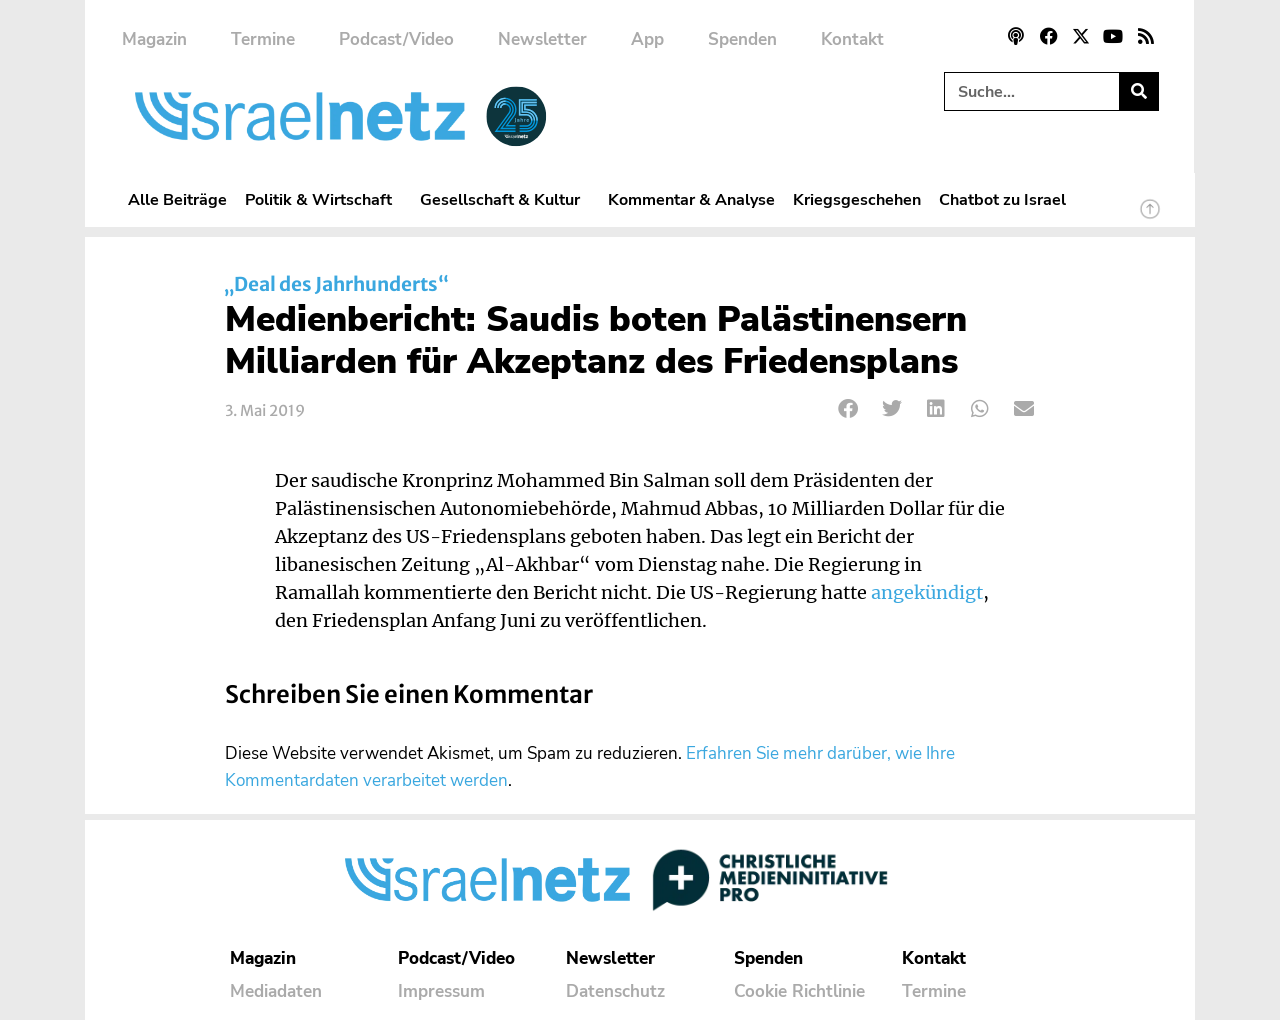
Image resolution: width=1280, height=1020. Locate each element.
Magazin (154, 39)
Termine (263, 39)
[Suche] (1138, 91)
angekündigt (927, 593)
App (647, 39)
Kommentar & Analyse (691, 199)
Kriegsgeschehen (857, 199)
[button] (848, 409)
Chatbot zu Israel (1002, 199)
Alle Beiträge (177, 199)
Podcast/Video (396, 39)
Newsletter (542, 39)
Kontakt (852, 39)
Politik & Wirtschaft (323, 199)
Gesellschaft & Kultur (505, 199)
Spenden (742, 39)
